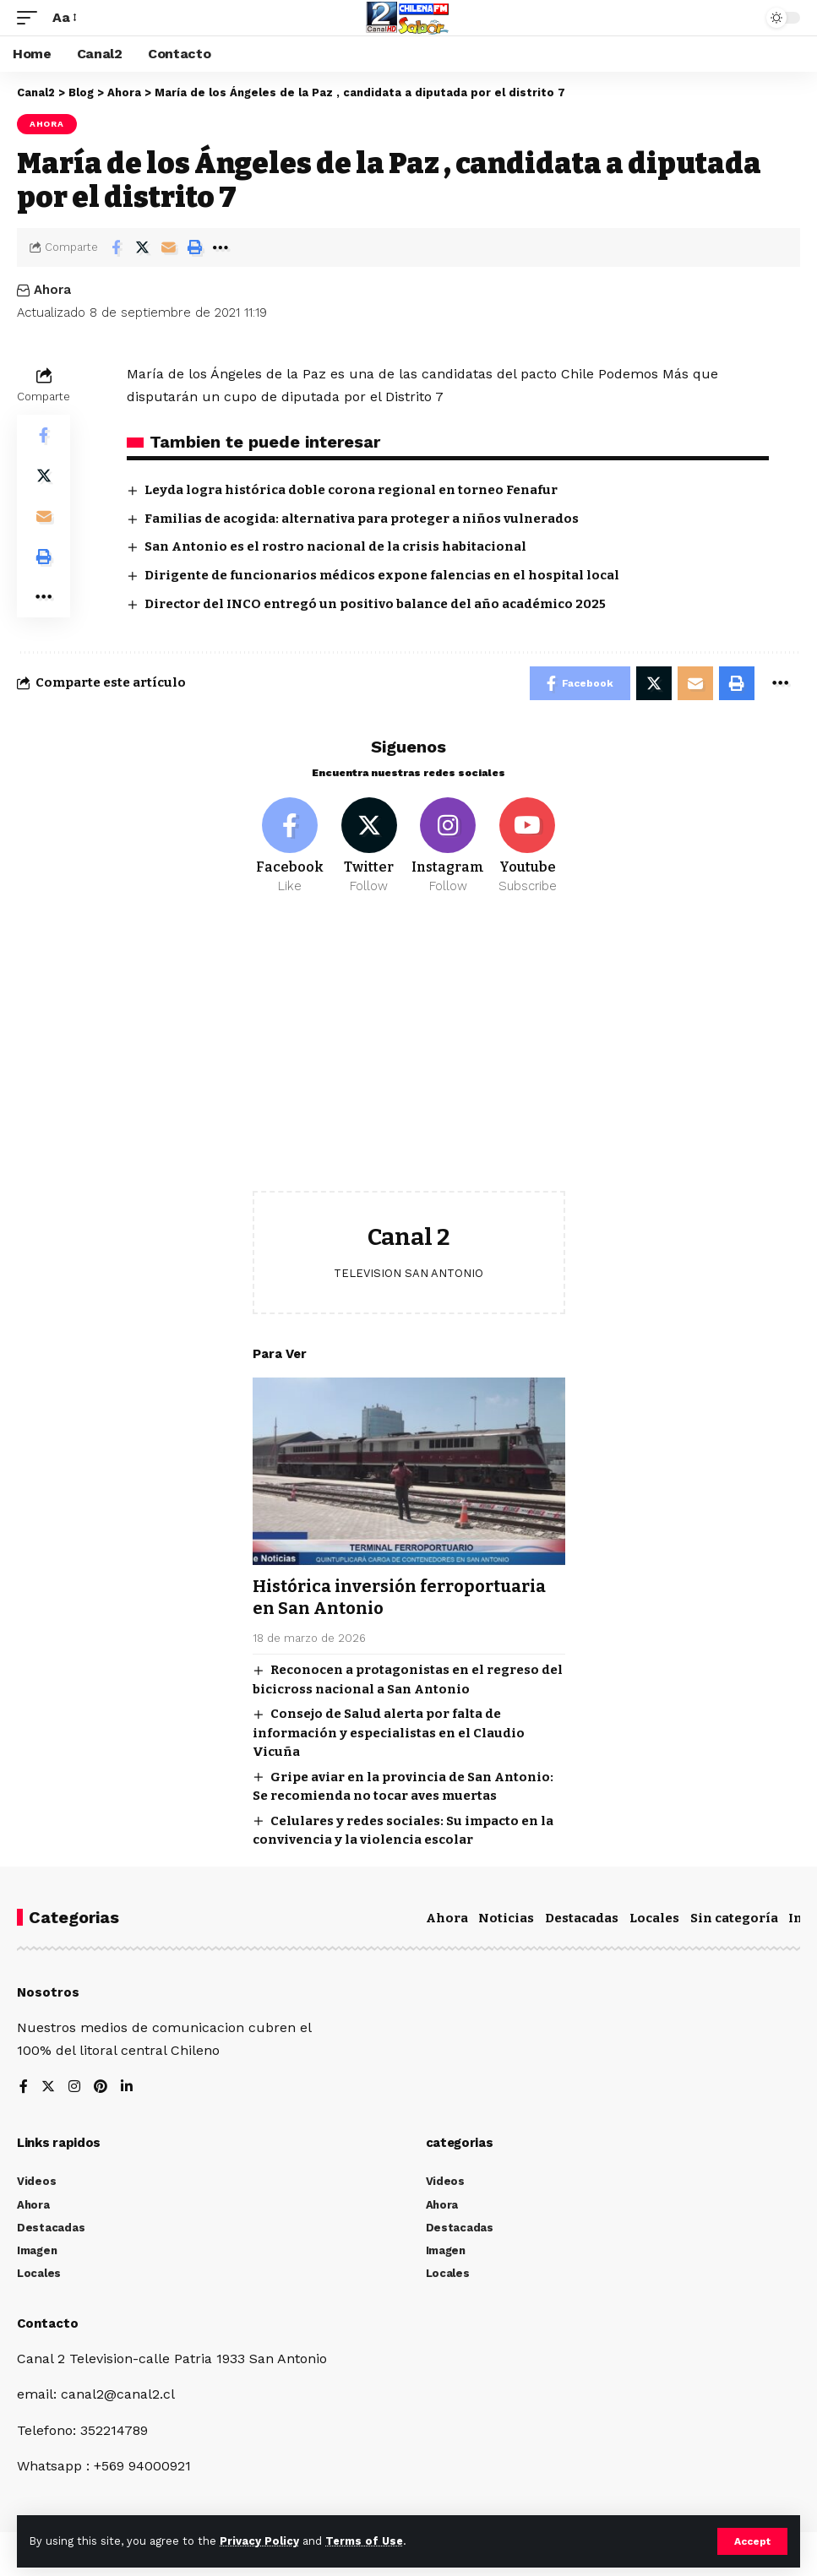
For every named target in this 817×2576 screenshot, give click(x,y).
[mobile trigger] (31, 17)
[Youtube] (527, 846)
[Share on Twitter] (142, 247)
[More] (220, 247)
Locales (654, 1918)
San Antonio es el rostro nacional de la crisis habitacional (335, 546)
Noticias (506, 1918)
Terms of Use (364, 2541)
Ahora (47, 123)
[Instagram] (448, 846)
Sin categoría (734, 1918)
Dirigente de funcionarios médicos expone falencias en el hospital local (381, 575)
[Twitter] (368, 846)
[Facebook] (290, 846)
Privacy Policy (259, 2541)
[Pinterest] (100, 2087)
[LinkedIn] (126, 2087)
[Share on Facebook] (116, 247)
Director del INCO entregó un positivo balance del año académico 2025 (375, 603)
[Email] (168, 247)
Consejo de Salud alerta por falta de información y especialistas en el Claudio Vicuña (389, 1732)
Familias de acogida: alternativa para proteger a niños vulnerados (361, 518)
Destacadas (581, 1918)
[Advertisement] (409, 1055)
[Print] (194, 247)
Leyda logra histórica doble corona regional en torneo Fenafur (351, 489)
